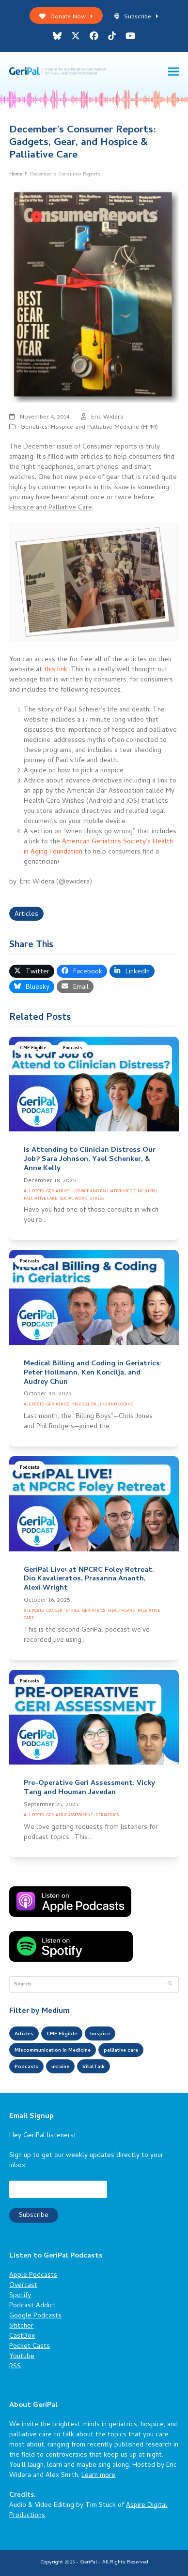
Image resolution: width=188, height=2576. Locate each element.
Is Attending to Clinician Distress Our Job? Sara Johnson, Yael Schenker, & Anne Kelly (90, 1159)
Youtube (21, 2356)
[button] (173, 72)
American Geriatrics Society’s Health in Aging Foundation (98, 847)
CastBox (22, 2336)
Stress (97, 1199)
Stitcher (21, 2326)
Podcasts (72, 1048)
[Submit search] (170, 1984)
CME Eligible (33, 1048)
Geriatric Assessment (70, 1815)
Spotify (20, 2295)
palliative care (121, 2050)
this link (55, 670)
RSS (15, 2367)
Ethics (72, 1611)
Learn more (98, 2475)
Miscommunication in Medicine (53, 2050)
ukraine (60, 2067)
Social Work (73, 1199)
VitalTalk (93, 2067)
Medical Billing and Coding (102, 1405)
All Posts (34, 1191)
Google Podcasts (35, 2316)
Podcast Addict (32, 2306)
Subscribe (136, 17)
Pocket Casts (29, 2346)
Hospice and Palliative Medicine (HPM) (104, 427)
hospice (100, 2034)
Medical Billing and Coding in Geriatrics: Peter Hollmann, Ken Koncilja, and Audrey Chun (93, 1373)
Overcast (23, 2285)
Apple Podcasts (33, 2275)
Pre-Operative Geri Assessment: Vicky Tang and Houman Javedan (89, 1788)
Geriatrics (33, 427)
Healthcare (121, 1611)
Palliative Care (40, 1199)
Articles (26, 914)
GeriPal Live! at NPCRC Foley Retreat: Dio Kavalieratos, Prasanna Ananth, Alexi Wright (89, 1579)
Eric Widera (107, 417)
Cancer (55, 1611)
